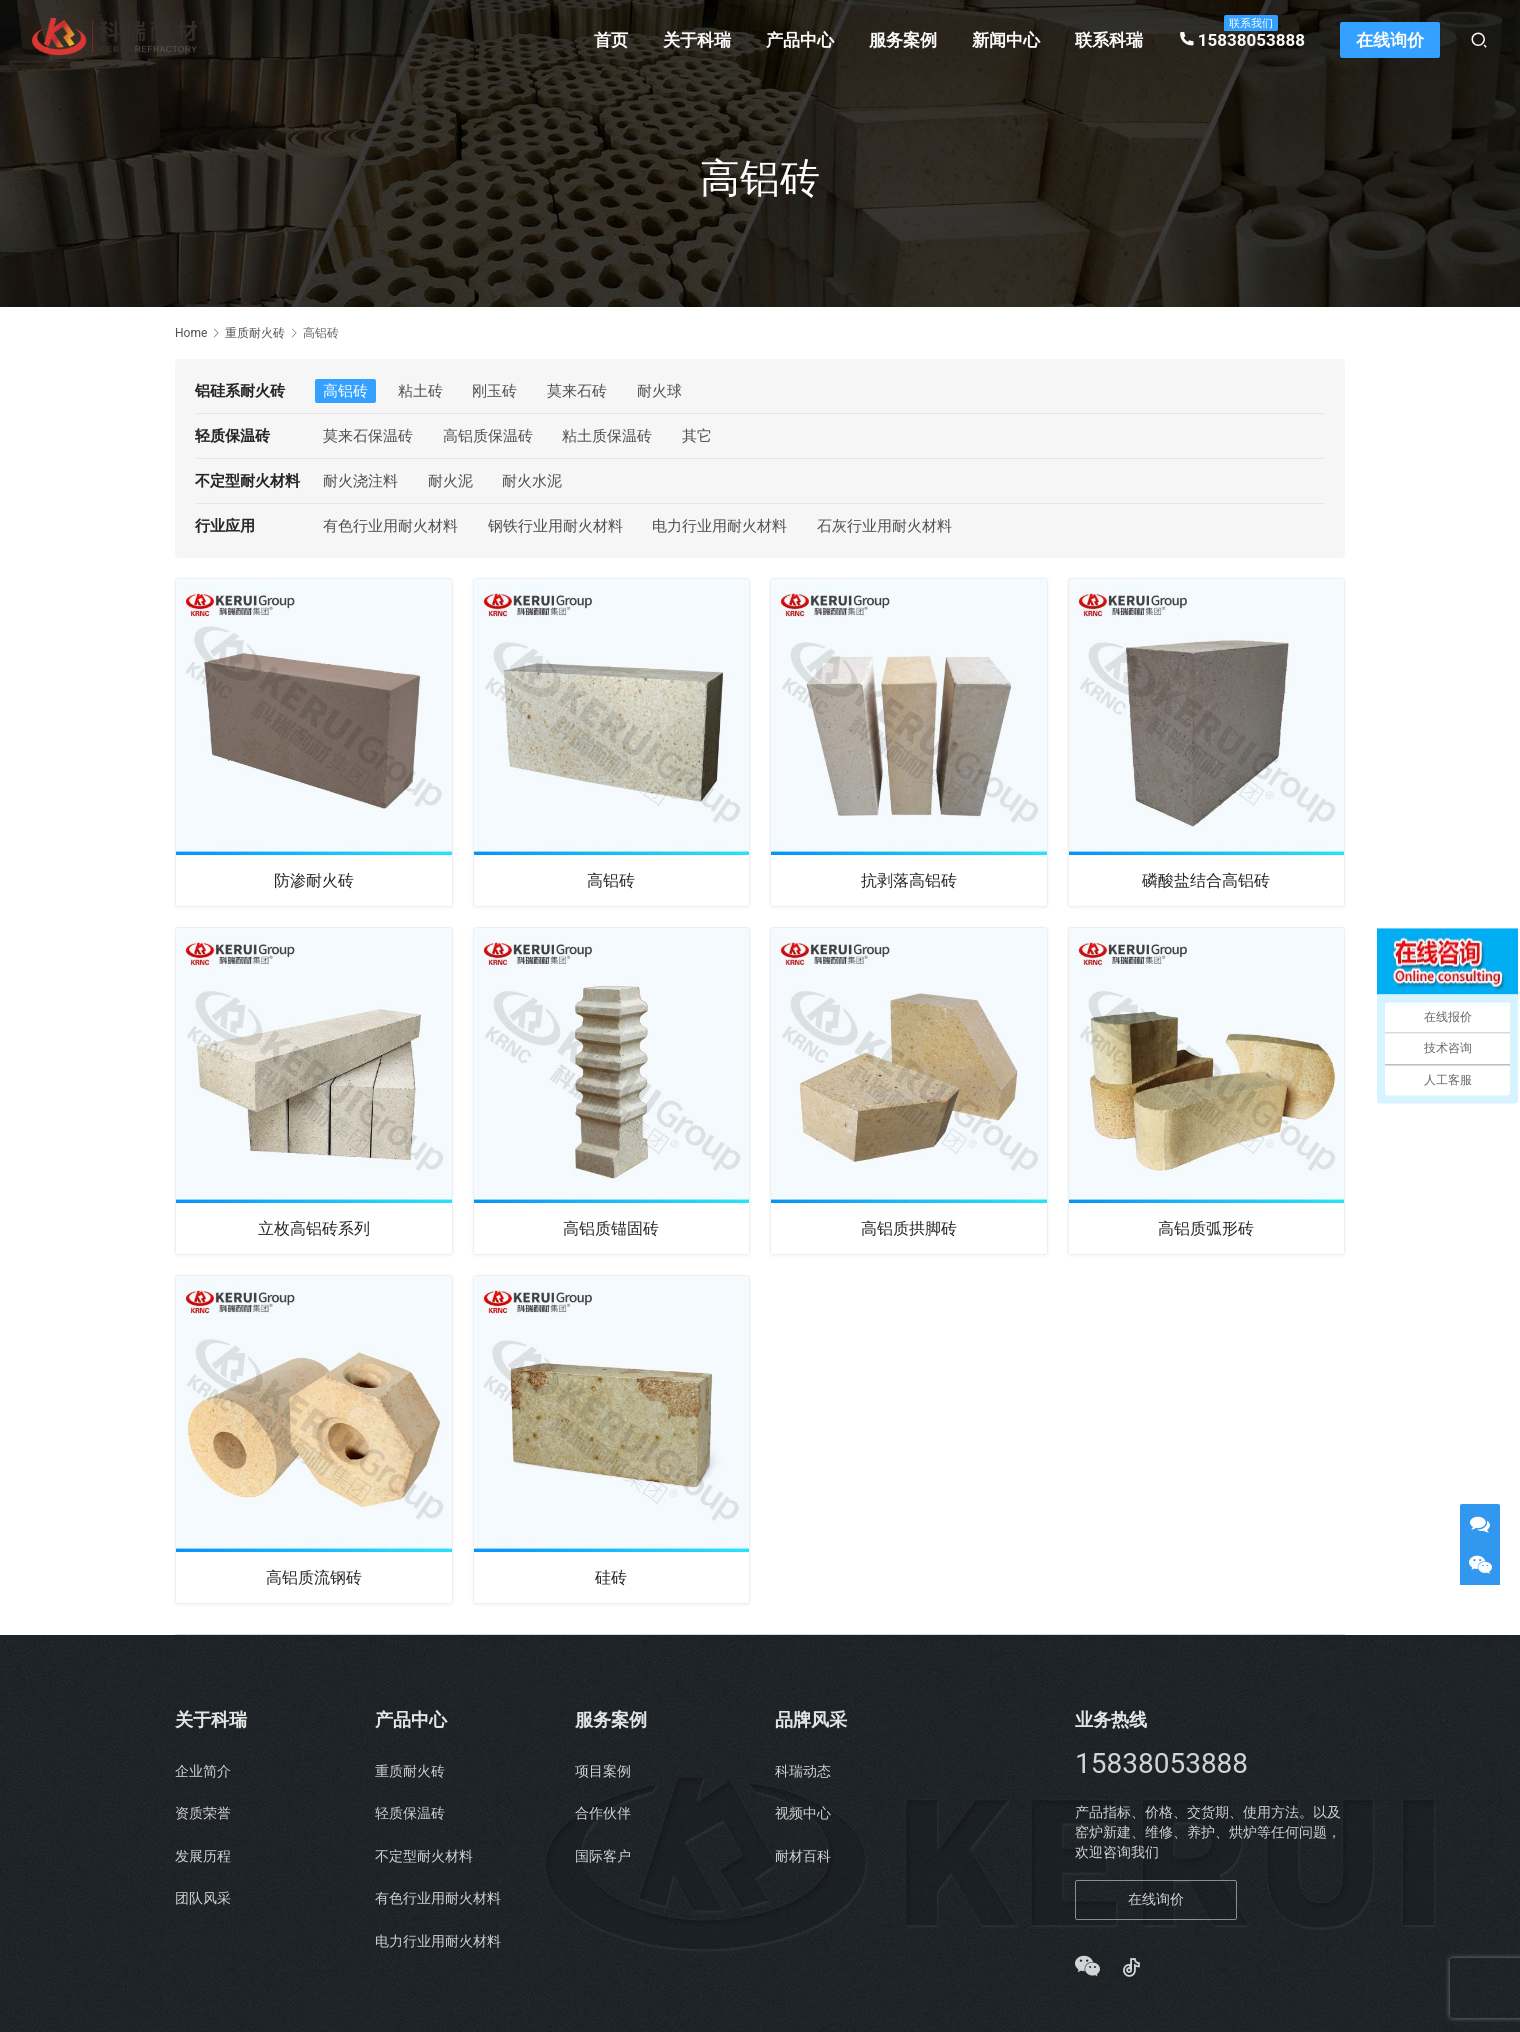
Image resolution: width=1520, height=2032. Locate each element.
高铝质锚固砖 (611, 1229)
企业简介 (203, 1774)
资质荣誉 (203, 1816)
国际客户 (603, 1859)
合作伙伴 (603, 1816)
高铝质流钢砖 (314, 1579)
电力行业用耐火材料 (719, 526)
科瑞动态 (803, 1774)
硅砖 (611, 1579)
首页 (611, 40)
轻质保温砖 (410, 1816)
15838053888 (1241, 40)
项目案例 (603, 1774)
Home (191, 333)
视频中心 (803, 1816)
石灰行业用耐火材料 (884, 526)
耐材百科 (803, 1859)
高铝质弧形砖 (1206, 1229)
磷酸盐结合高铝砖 (1206, 880)
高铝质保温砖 (488, 436)
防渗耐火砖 (314, 880)
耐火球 (659, 391)
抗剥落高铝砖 (909, 880)
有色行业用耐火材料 (390, 526)
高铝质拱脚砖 (909, 1229)
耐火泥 (450, 481)
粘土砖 (420, 391)
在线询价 (1390, 40)
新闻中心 (1006, 40)
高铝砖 (345, 391)
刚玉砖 (494, 391)
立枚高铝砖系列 (314, 1229)
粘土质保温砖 (607, 436)
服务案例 (903, 40)
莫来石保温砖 (368, 436)
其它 (697, 436)
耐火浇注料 (360, 481)
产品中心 (800, 40)
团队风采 (203, 1901)
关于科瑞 (697, 40)
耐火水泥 (532, 481)
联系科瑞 (1109, 40)
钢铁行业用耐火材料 (555, 526)
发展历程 (203, 1859)
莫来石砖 (577, 391)
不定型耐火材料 (424, 1859)
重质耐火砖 (410, 1774)
